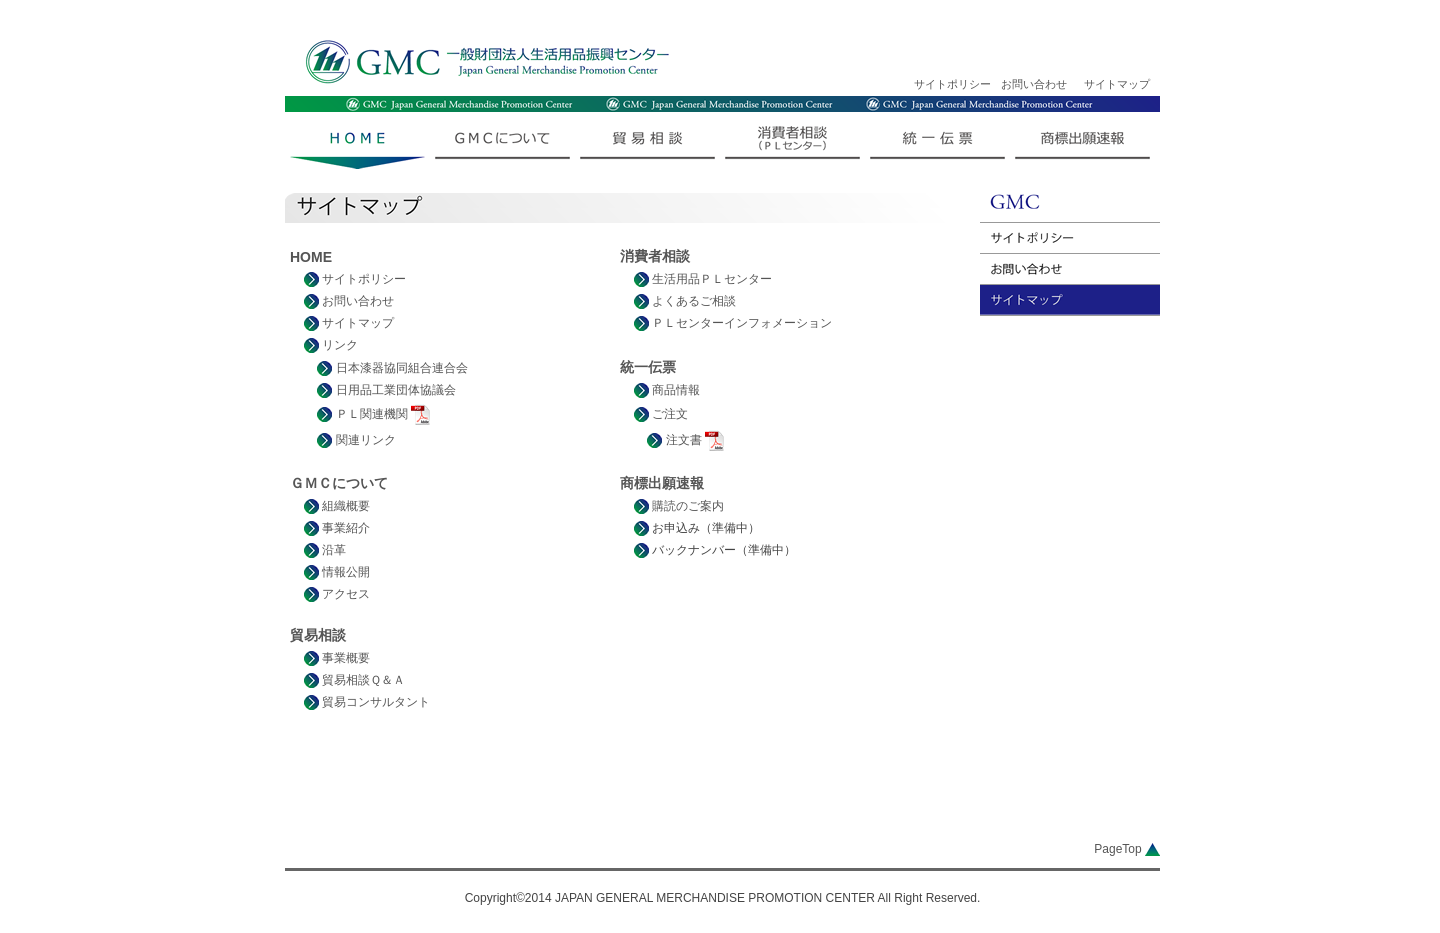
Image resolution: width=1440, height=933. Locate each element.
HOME (311, 257)
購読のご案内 (679, 506)
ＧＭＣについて (339, 483)
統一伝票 (648, 367)
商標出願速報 (662, 483)
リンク (331, 345)
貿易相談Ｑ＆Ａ (354, 680)
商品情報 (667, 390)
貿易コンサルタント (367, 702)
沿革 (325, 550)
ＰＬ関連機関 (373, 414)
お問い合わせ (1034, 84)
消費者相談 (655, 256)
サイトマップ (1117, 84)
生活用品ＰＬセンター (703, 279)
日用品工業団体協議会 (386, 390)
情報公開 (337, 572)
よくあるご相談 (685, 301)
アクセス (337, 594)
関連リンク (356, 440)
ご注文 (661, 414)
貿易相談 (318, 635)
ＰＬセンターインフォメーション (733, 323)
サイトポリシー (952, 84)
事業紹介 (337, 528)
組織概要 (337, 506)
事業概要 (337, 658)
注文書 (685, 440)
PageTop (1127, 849)
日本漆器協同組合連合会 (392, 368)
